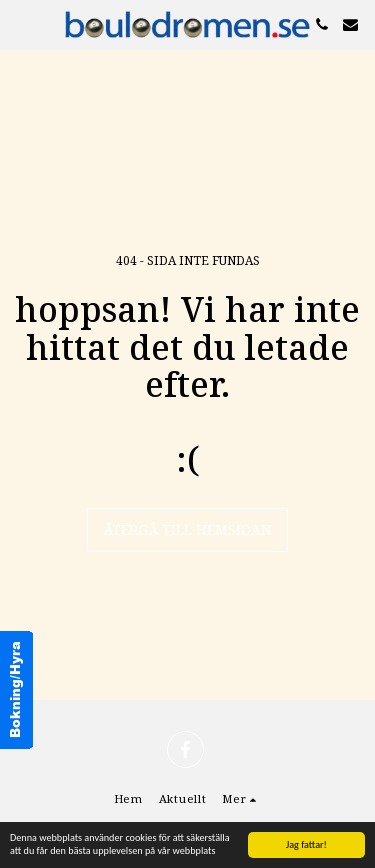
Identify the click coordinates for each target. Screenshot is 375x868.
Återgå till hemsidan (187, 529)
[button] (22, 23)
